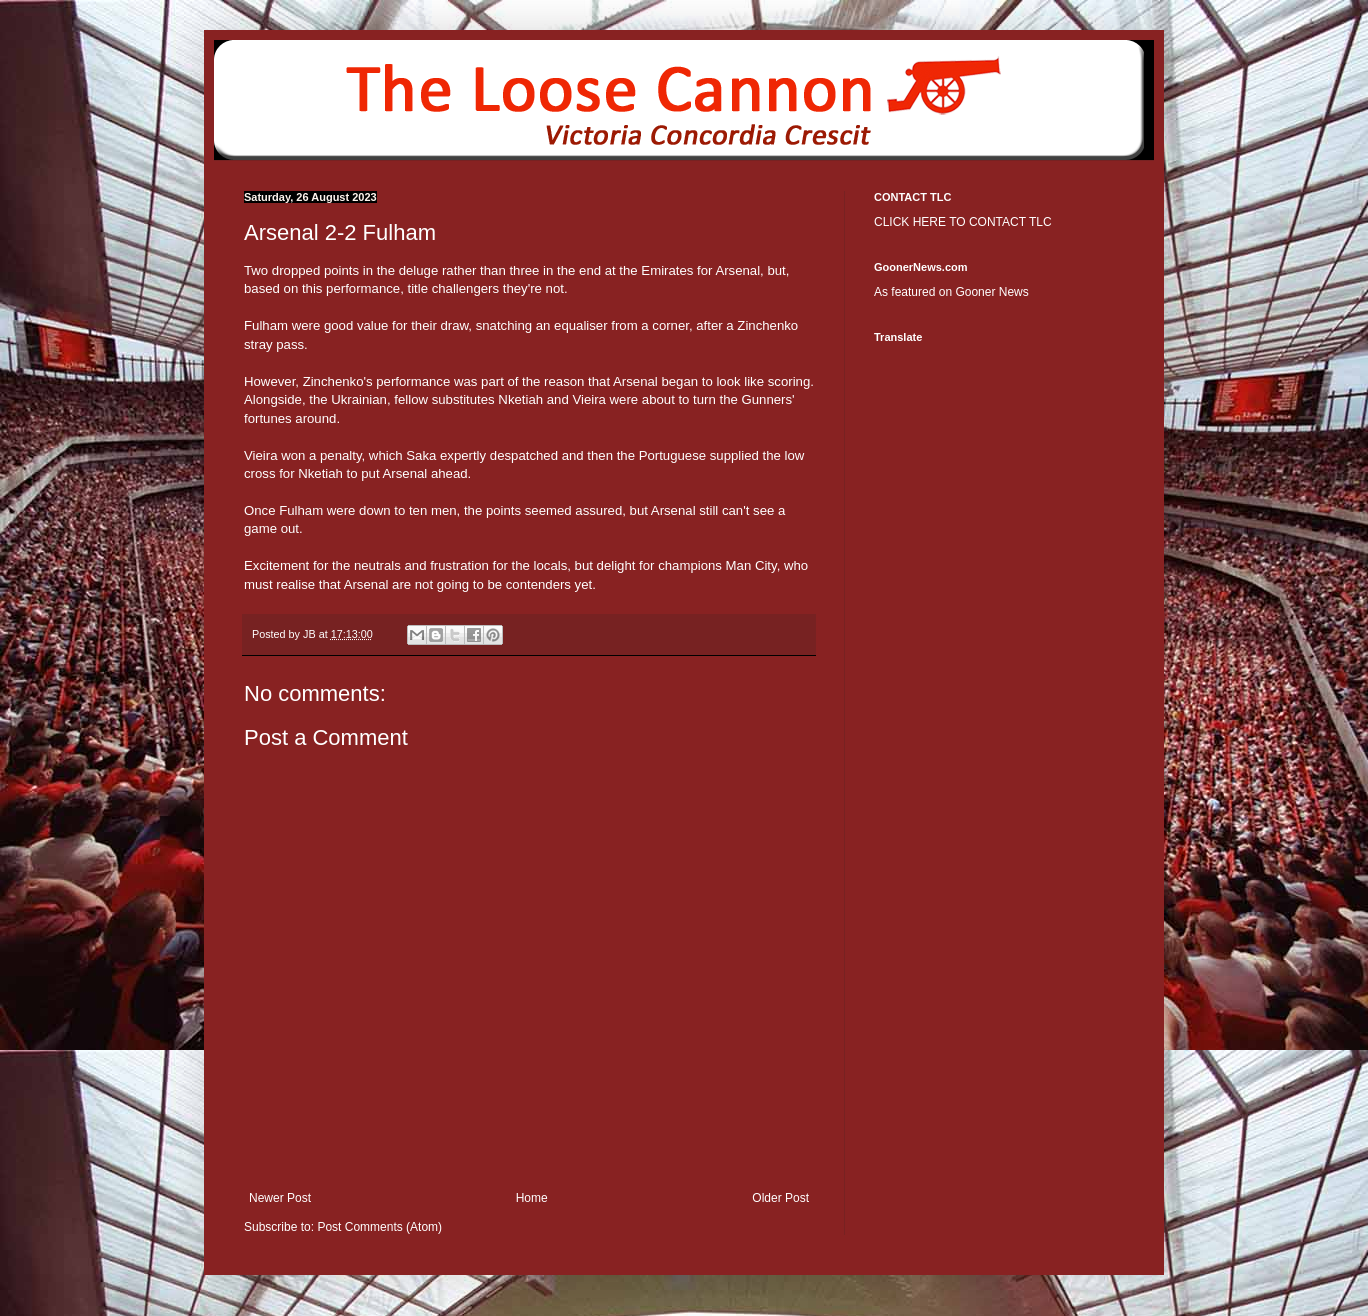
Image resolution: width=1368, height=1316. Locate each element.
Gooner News (991, 292)
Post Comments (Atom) (379, 1227)
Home (532, 1198)
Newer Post (280, 1198)
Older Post (780, 1198)
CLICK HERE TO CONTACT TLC (963, 222)
